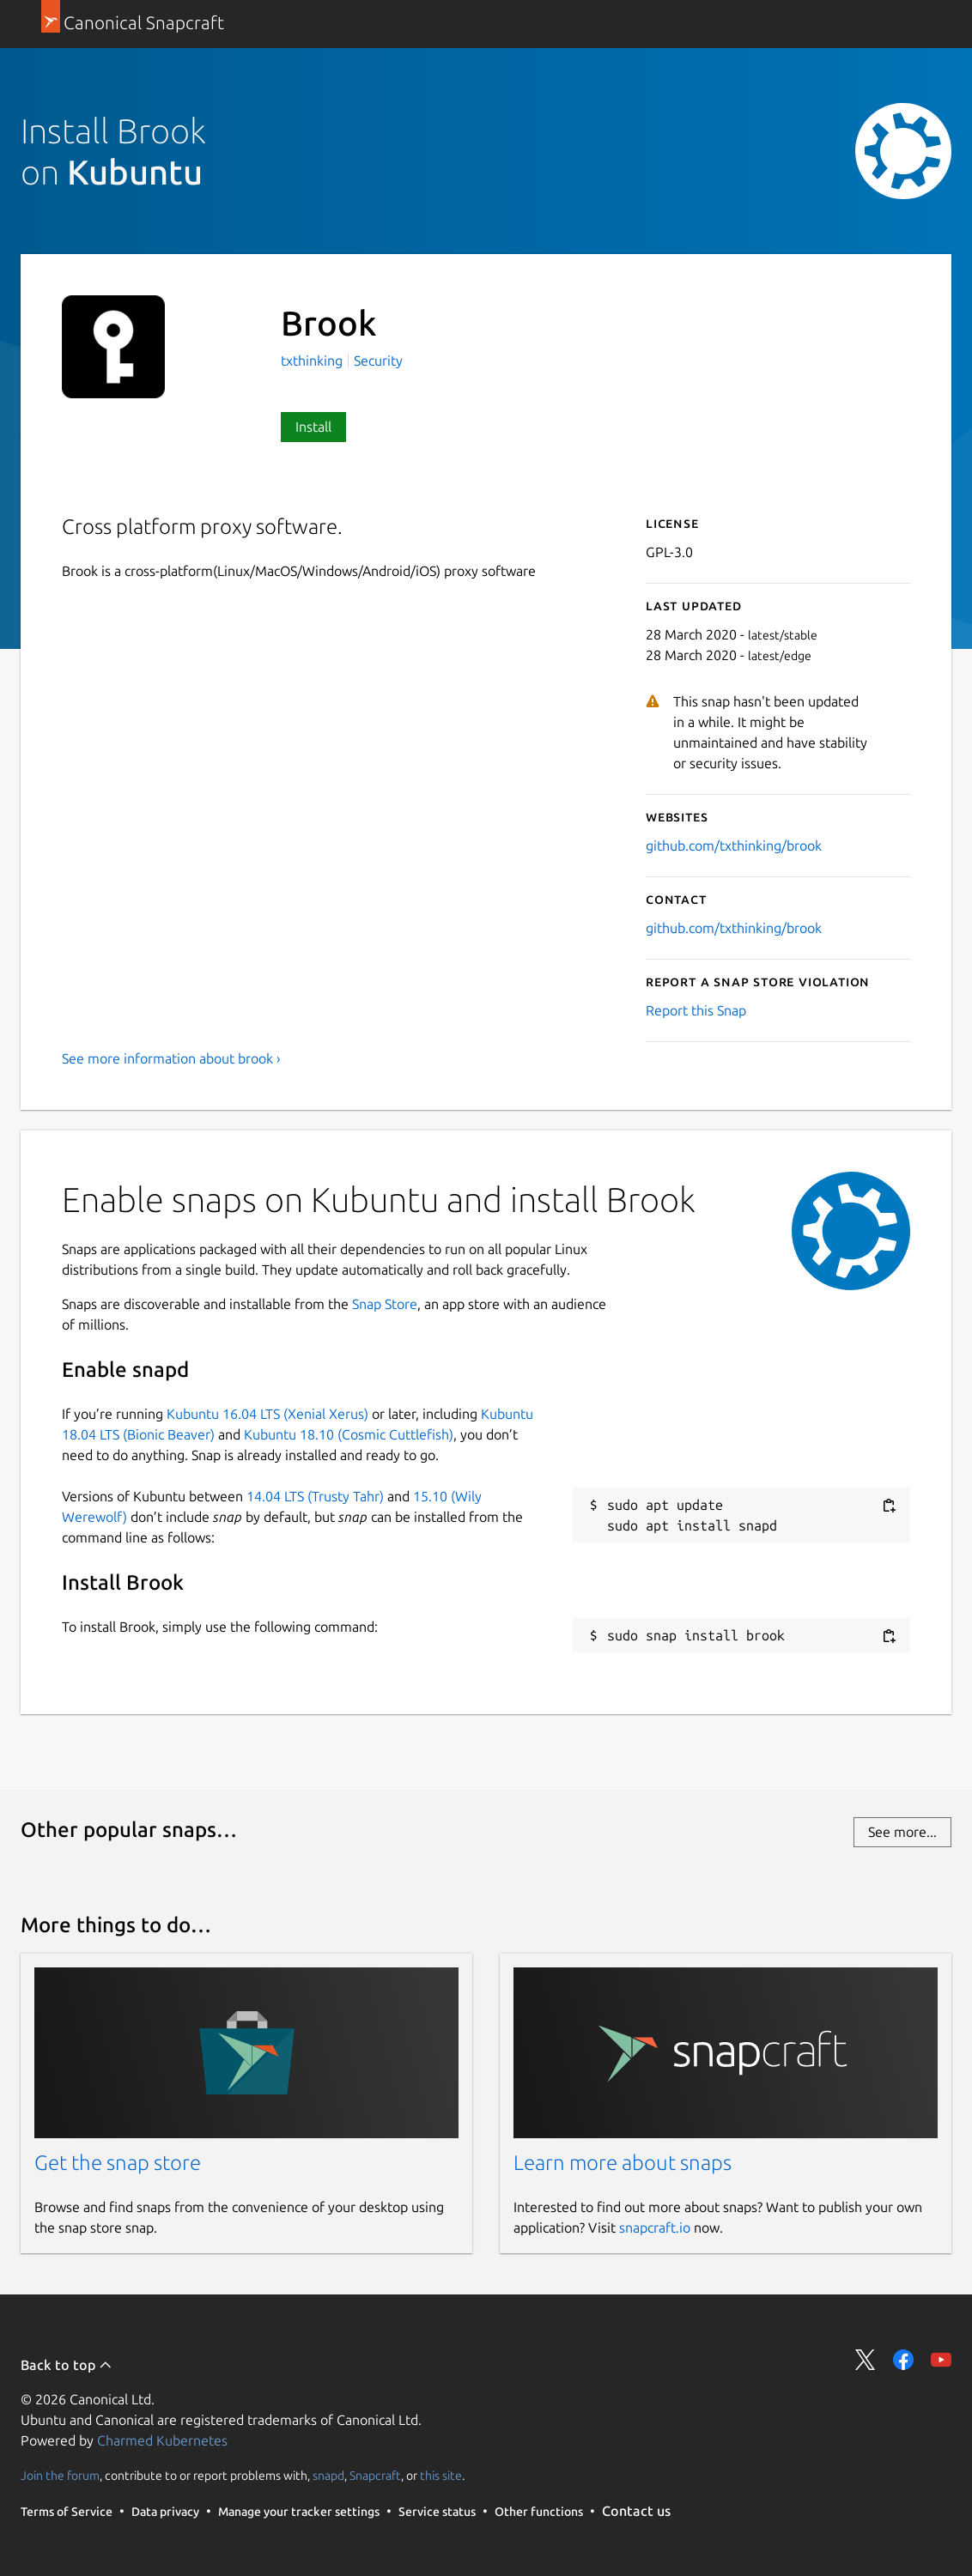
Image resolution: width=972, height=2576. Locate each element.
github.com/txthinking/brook (734, 845)
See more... (902, 1832)
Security (378, 360)
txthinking (313, 360)
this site (441, 2475)
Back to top (66, 2365)
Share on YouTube (941, 2359)
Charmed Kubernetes (162, 2440)
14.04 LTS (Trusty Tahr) (315, 1496)
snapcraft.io (654, 2227)
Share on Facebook (903, 2359)
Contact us (636, 2510)
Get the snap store (117, 2162)
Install (313, 426)
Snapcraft (375, 2475)
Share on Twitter (865, 2359)
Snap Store (384, 1304)
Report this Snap (696, 1010)
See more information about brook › (171, 1058)
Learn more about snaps (622, 2162)
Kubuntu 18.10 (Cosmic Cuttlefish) (348, 1434)
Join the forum (60, 2475)
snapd (328, 2475)
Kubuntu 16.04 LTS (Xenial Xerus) (267, 1413)
